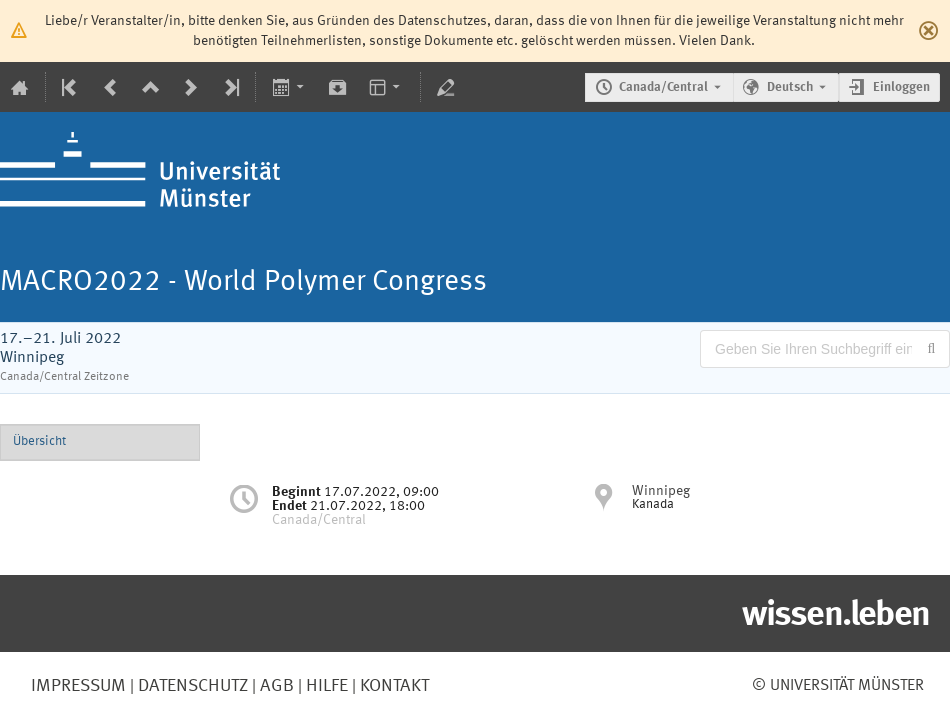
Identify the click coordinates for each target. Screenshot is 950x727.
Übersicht (39, 441)
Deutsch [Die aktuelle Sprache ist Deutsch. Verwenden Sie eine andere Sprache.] (790, 87)
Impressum (78, 686)
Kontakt (394, 686)
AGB (275, 686)
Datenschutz (191, 686)
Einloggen (901, 87)
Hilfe (325, 686)
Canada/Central (663, 87)
